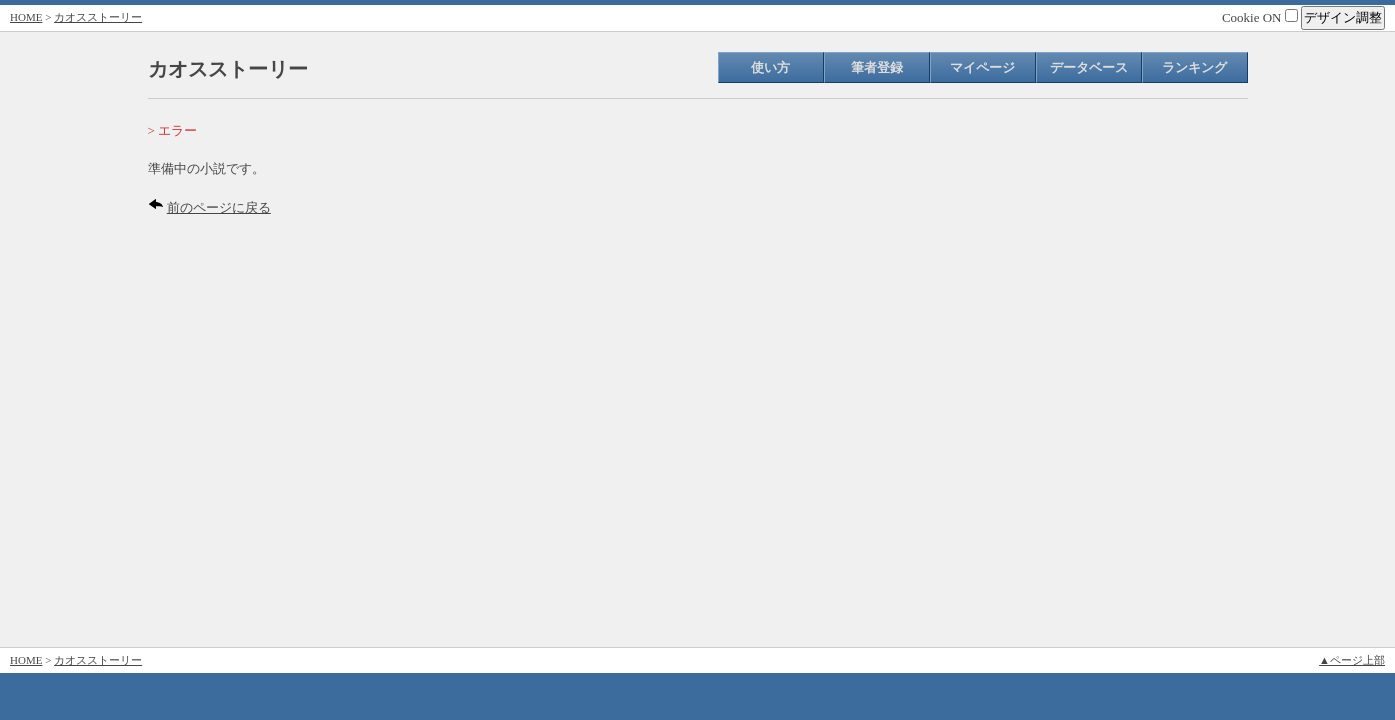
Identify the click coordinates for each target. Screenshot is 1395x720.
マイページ (982, 67)
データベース (1089, 67)
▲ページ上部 (1352, 660)
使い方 (770, 67)
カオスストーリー (98, 17)
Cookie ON (1260, 17)
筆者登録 (877, 67)
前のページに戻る (219, 207)
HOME (26, 17)
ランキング (1194, 67)
